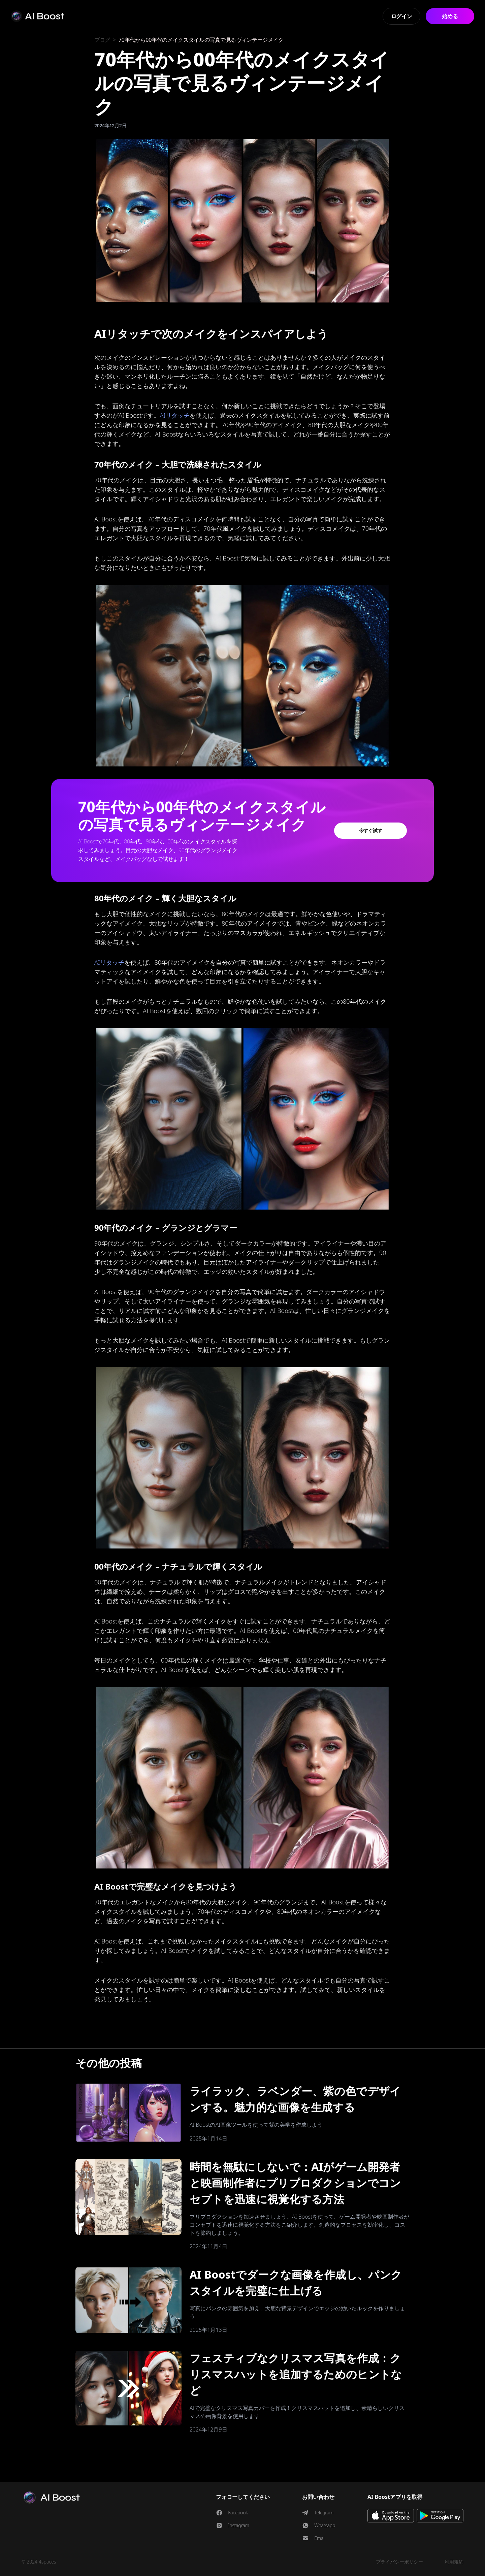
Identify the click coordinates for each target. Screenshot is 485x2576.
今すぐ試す (370, 830)
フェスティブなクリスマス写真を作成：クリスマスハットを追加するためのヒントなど (296, 2374)
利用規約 (454, 2561)
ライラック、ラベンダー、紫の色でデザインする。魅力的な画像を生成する (295, 2099)
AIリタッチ (175, 415)
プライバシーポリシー (399, 2561)
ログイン (401, 16)
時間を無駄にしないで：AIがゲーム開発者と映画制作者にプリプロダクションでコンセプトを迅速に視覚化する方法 (295, 2182)
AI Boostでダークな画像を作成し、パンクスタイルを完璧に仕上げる (296, 2282)
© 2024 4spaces (39, 2561)
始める (450, 16)
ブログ (102, 39)
